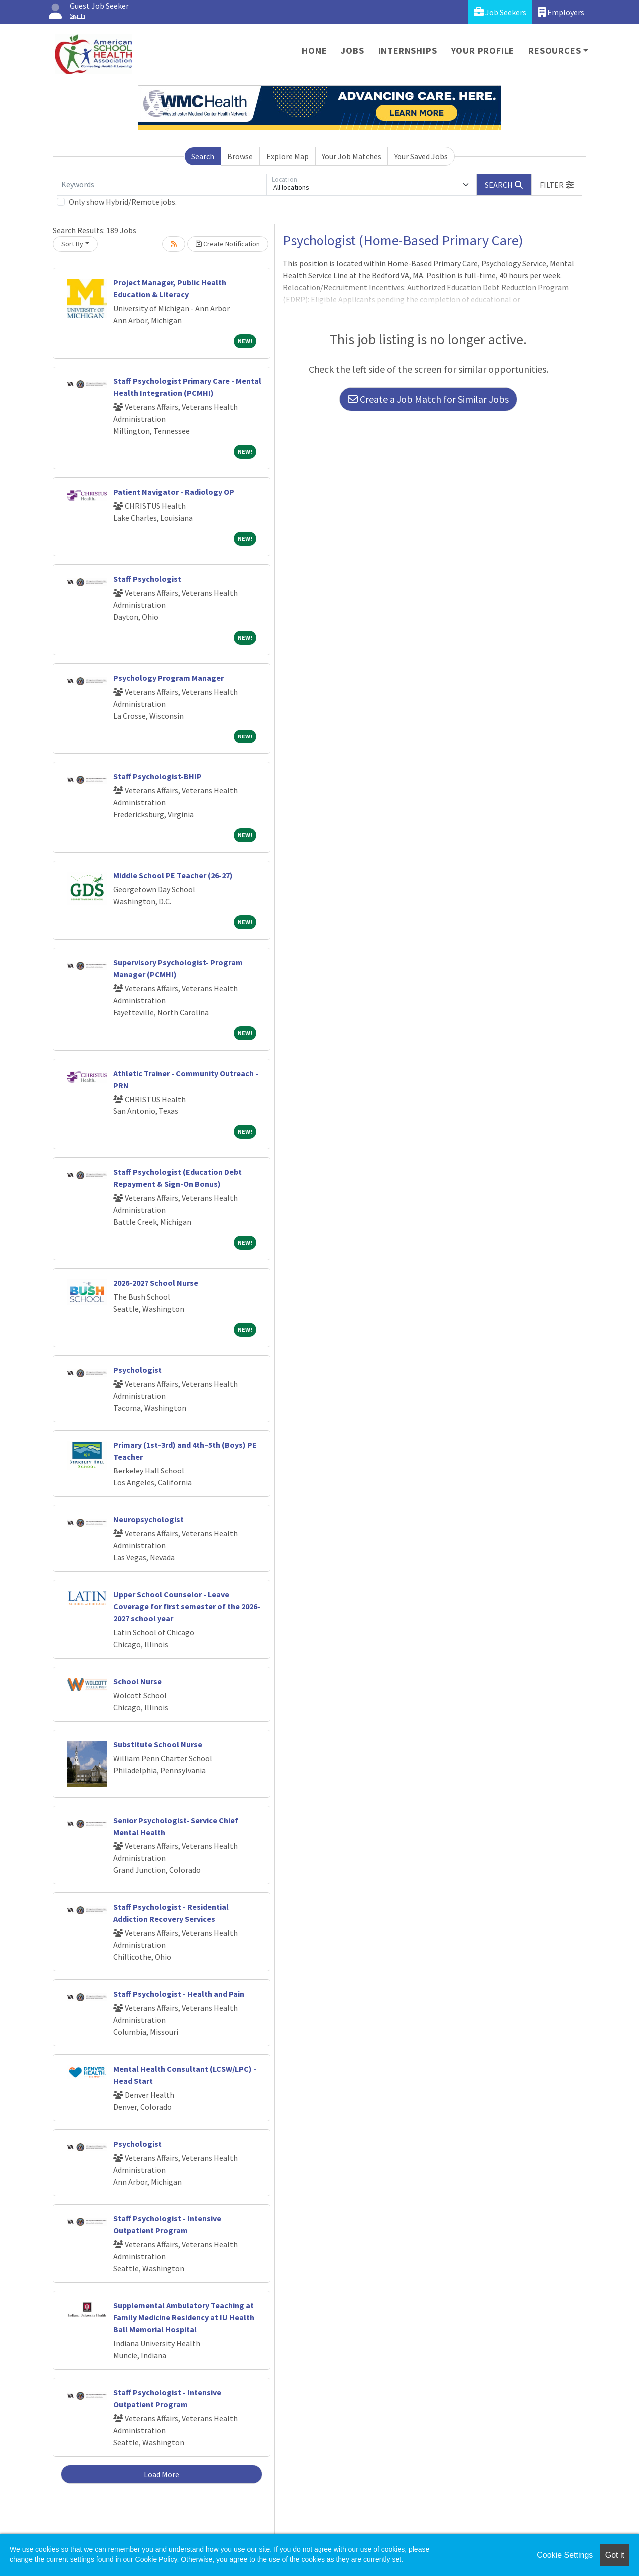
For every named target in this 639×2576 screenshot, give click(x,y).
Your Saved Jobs (421, 156)
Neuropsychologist (148, 1519)
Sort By (72, 243)
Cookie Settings (565, 2555)
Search (202, 156)
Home (314, 50)
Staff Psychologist (147, 579)
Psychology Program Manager (168, 678)
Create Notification (228, 243)
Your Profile (483, 50)
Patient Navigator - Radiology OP (173, 492)
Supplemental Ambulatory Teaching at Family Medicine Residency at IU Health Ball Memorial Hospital (183, 2317)
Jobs (352, 50)
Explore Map (287, 156)
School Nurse (137, 1681)
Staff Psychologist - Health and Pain (178, 1994)
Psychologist (137, 1370)
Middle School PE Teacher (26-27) (173, 875)
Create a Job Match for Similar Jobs (428, 399)
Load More (161, 2474)
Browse (240, 156)
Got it (614, 2555)
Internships (407, 50)
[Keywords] (162, 185)
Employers (561, 12)
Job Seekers (500, 12)
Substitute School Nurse (157, 1744)
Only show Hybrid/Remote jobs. (123, 202)
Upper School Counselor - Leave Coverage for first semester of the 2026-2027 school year (186, 1606)
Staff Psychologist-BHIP (157, 776)
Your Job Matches (351, 156)
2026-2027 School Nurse (155, 1283)
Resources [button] (554, 50)
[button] (556, 185)
